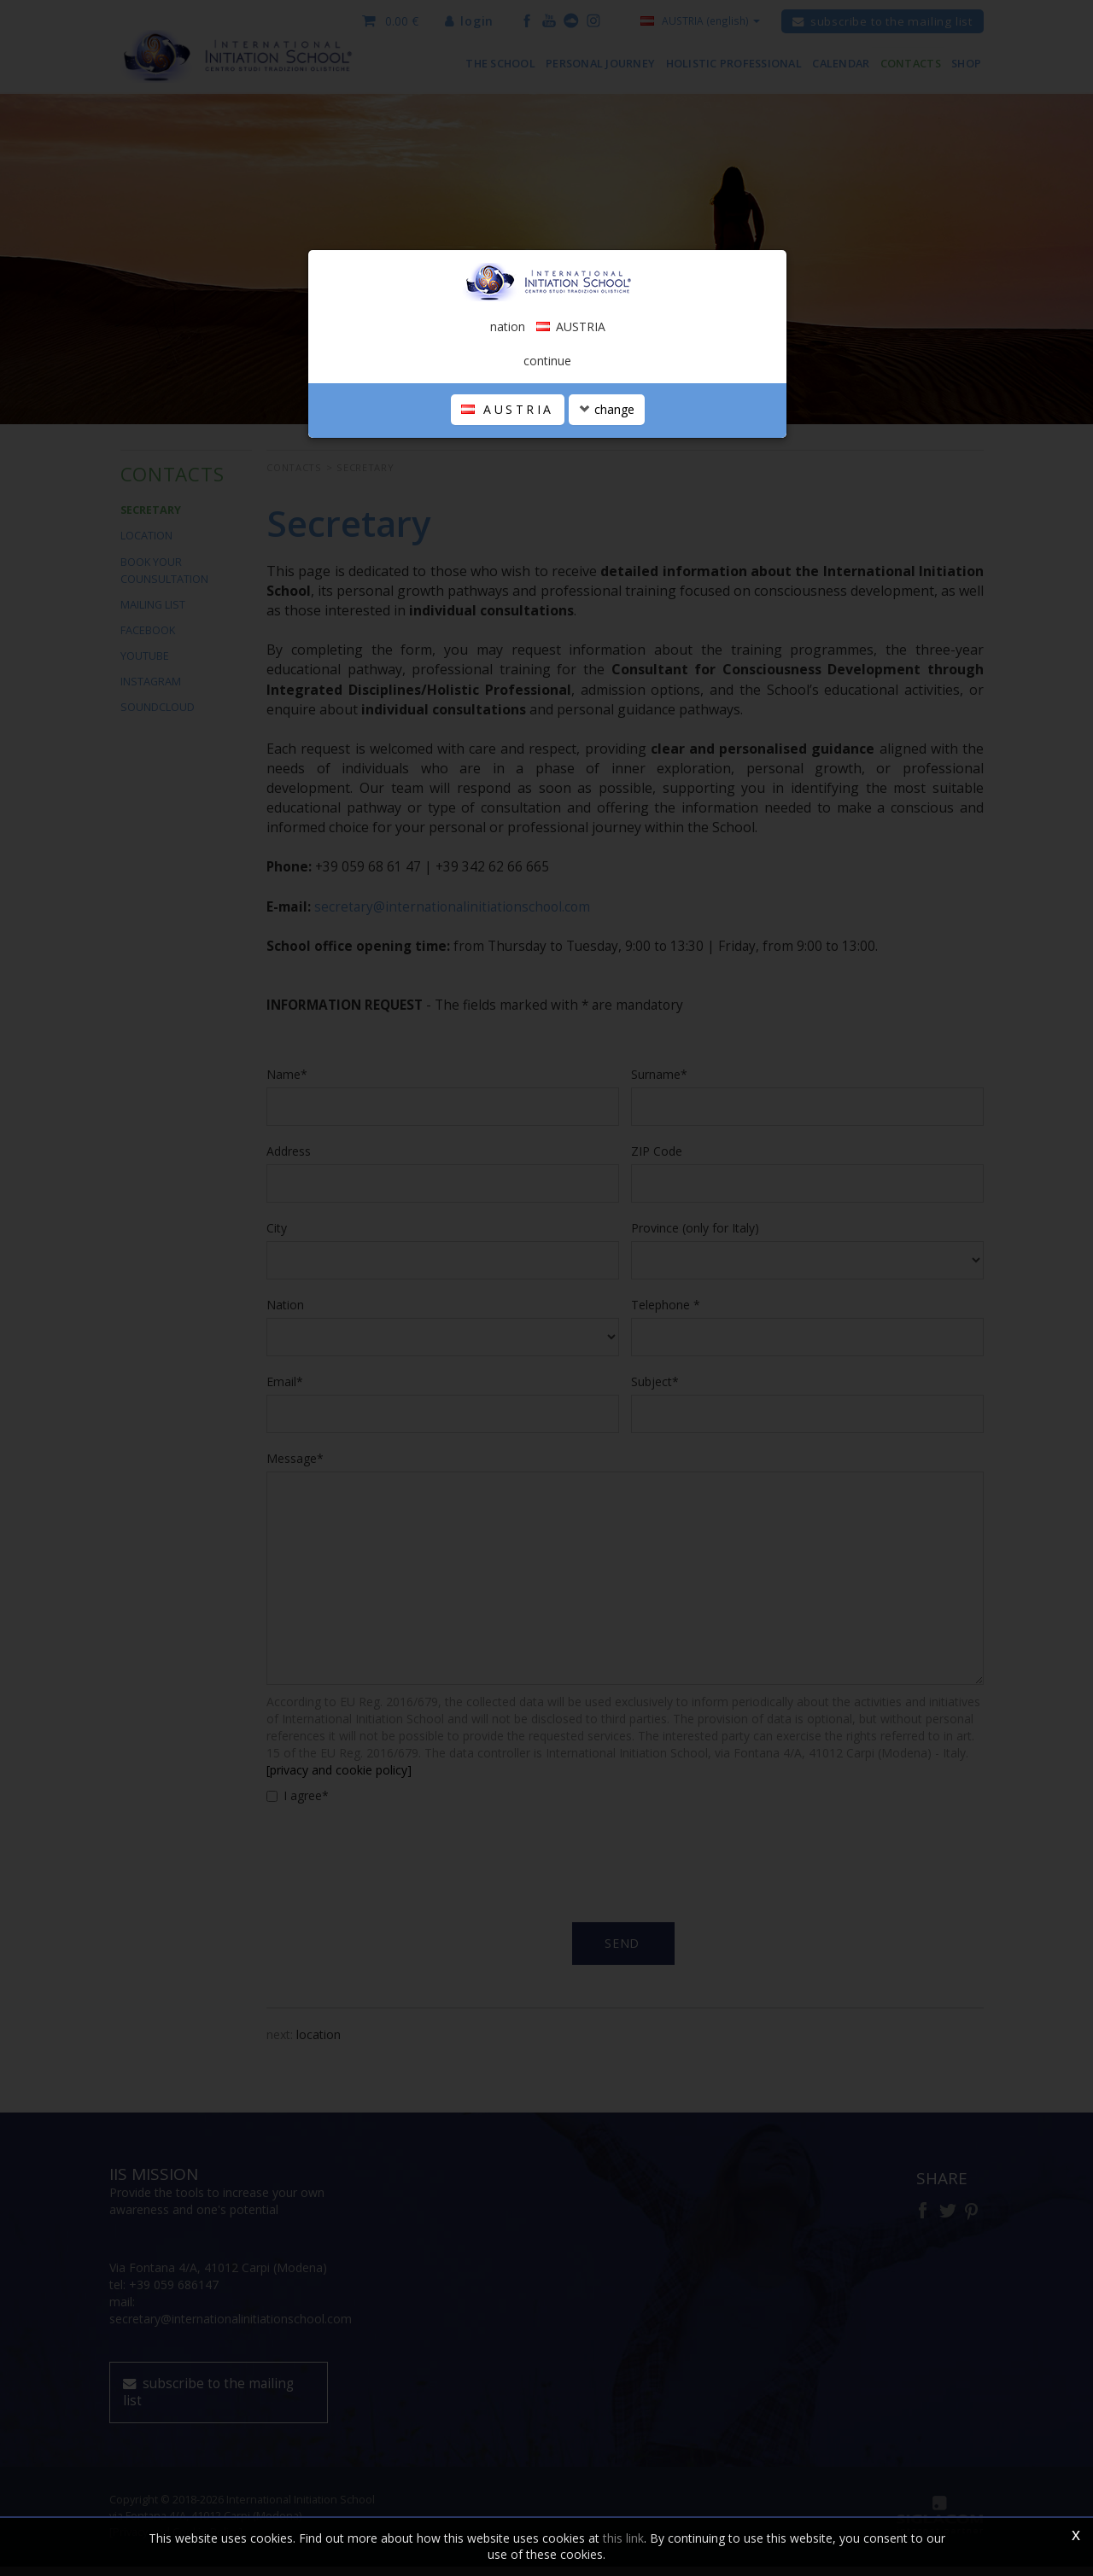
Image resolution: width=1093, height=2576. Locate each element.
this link (623, 2538)
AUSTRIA (507, 418)
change (606, 418)
